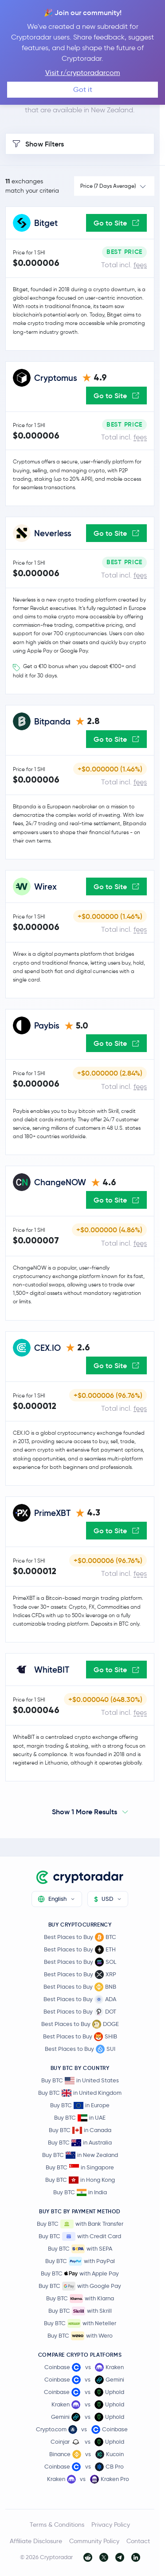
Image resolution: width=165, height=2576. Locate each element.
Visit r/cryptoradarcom (82, 72)
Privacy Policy (110, 2525)
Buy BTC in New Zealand (80, 2155)
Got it (82, 89)
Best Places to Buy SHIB (80, 2036)
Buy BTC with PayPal (80, 2261)
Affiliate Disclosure (36, 2541)
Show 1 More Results (84, 1811)
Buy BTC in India (80, 2192)
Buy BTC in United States (80, 2080)
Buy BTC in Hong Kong (80, 2180)
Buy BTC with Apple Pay (80, 2273)
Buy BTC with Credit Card (80, 2236)
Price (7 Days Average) (108, 185)
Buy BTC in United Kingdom (80, 2093)
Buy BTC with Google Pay (80, 2286)
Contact (138, 2541)
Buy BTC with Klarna (80, 2298)
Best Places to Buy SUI (80, 2049)
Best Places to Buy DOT (79, 2011)
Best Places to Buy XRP (80, 1974)
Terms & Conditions (57, 2525)
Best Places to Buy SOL (80, 1962)
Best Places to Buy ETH (80, 1949)
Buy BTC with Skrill (80, 2311)
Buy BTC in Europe (80, 2105)
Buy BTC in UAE (80, 2117)
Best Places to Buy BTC (80, 1937)
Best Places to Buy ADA (79, 1999)
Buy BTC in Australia (80, 2142)
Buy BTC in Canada (80, 2130)
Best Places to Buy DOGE (80, 2024)
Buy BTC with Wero (80, 2335)
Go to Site (116, 222)
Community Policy (94, 2541)
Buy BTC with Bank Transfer (80, 2224)
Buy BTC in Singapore (80, 2167)
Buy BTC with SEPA (80, 2248)
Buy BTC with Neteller (80, 2323)
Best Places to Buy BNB (79, 1986)
